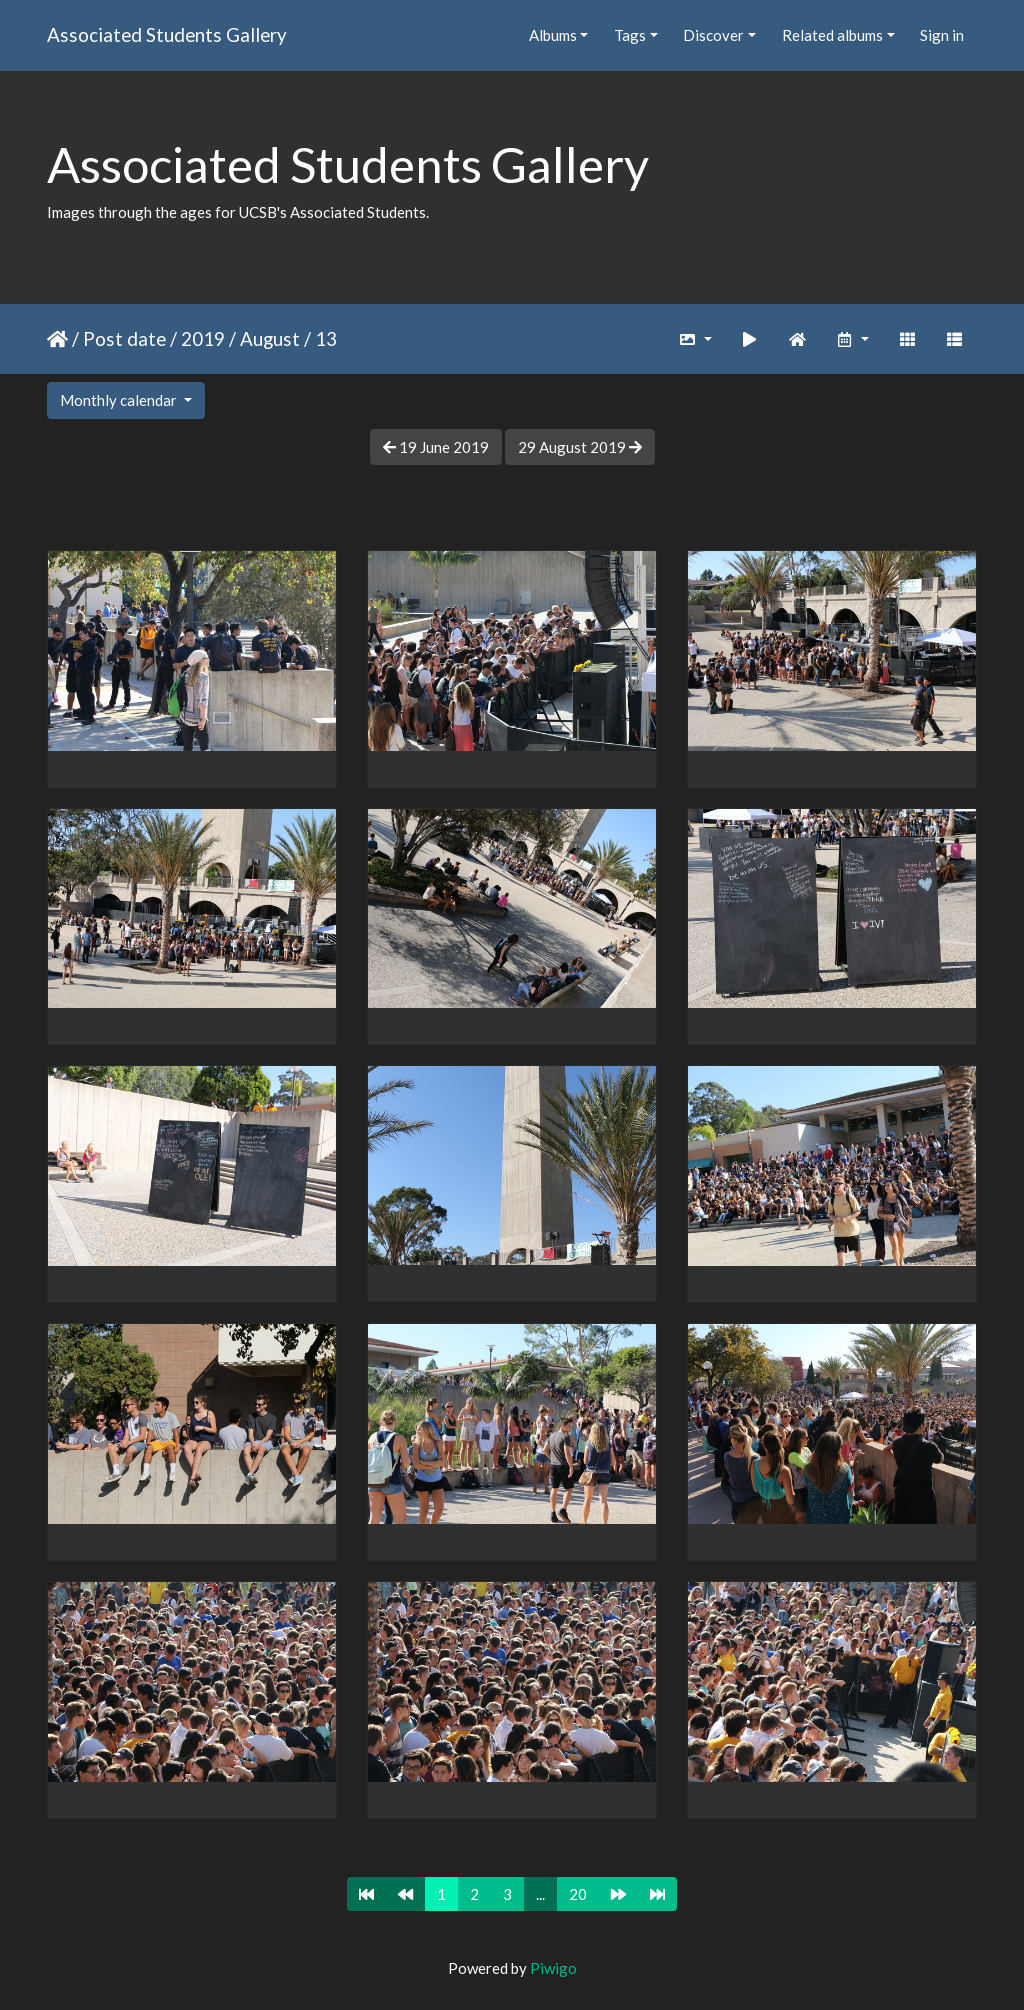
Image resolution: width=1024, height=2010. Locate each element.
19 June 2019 (436, 447)
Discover (713, 35)
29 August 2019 (580, 447)
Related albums (832, 35)
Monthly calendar (120, 400)
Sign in (942, 35)
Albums (553, 35)
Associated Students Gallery (167, 34)
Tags (630, 35)
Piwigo (553, 1968)
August (270, 338)
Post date (124, 338)
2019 (203, 338)
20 (578, 1894)
